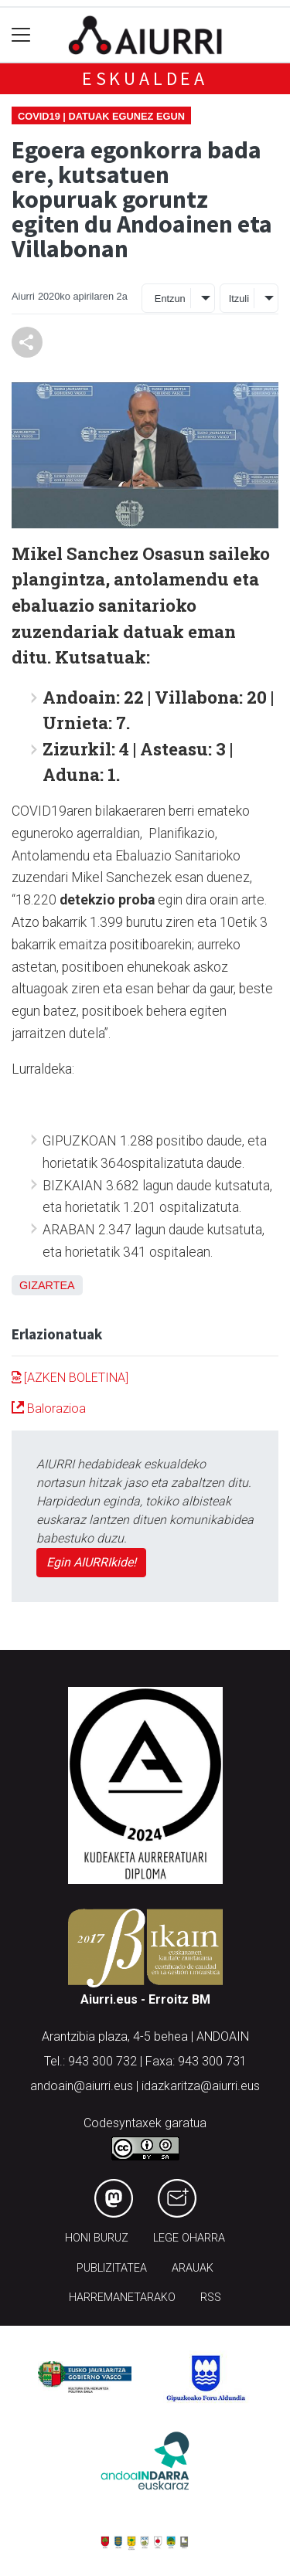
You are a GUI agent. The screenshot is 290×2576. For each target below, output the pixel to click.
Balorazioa (49, 1408)
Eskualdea (145, 78)
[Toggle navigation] (21, 35)
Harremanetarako (122, 2297)
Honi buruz (96, 2238)
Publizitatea (112, 2268)
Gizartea (47, 1285)
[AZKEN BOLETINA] (70, 1377)
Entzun (170, 298)
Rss (210, 2297)
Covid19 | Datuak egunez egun (101, 116)
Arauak (192, 2268)
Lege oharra (189, 2238)
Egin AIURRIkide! (91, 1562)
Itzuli (239, 298)
